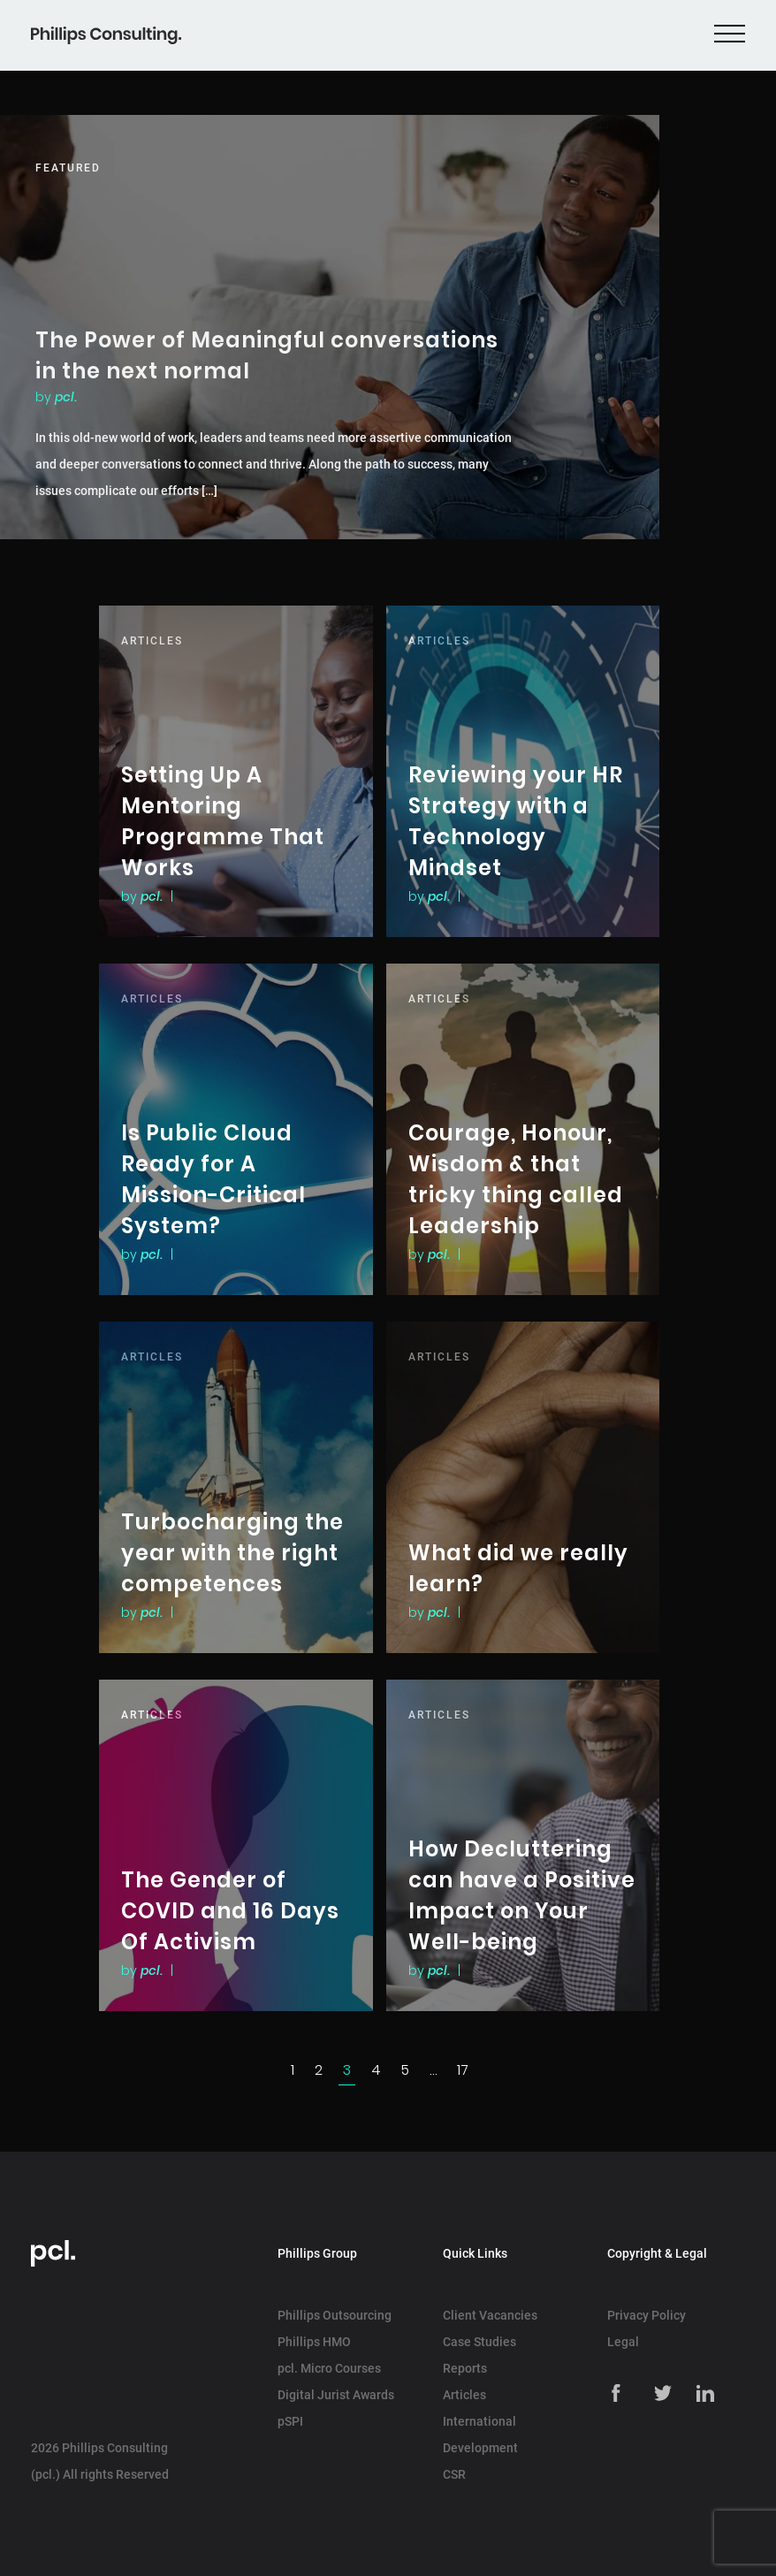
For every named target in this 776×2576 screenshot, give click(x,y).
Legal (623, 2342)
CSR (454, 2474)
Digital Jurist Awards (336, 2395)
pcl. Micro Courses (329, 2368)
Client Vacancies (490, 2315)
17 (462, 2070)
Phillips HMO (314, 2342)
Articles (464, 2395)
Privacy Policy (646, 2315)
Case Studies (479, 2342)
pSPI (290, 2421)
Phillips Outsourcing (335, 2315)
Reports (465, 2368)
